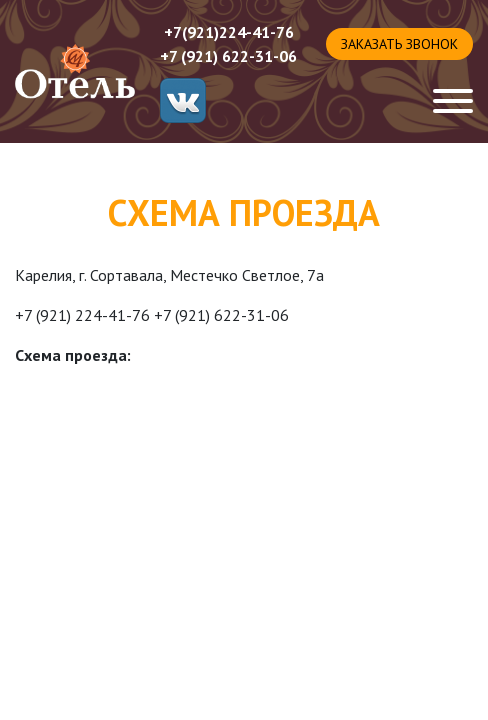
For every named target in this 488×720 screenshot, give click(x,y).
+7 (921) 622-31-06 (228, 56)
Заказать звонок (399, 44)
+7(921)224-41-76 (229, 32)
